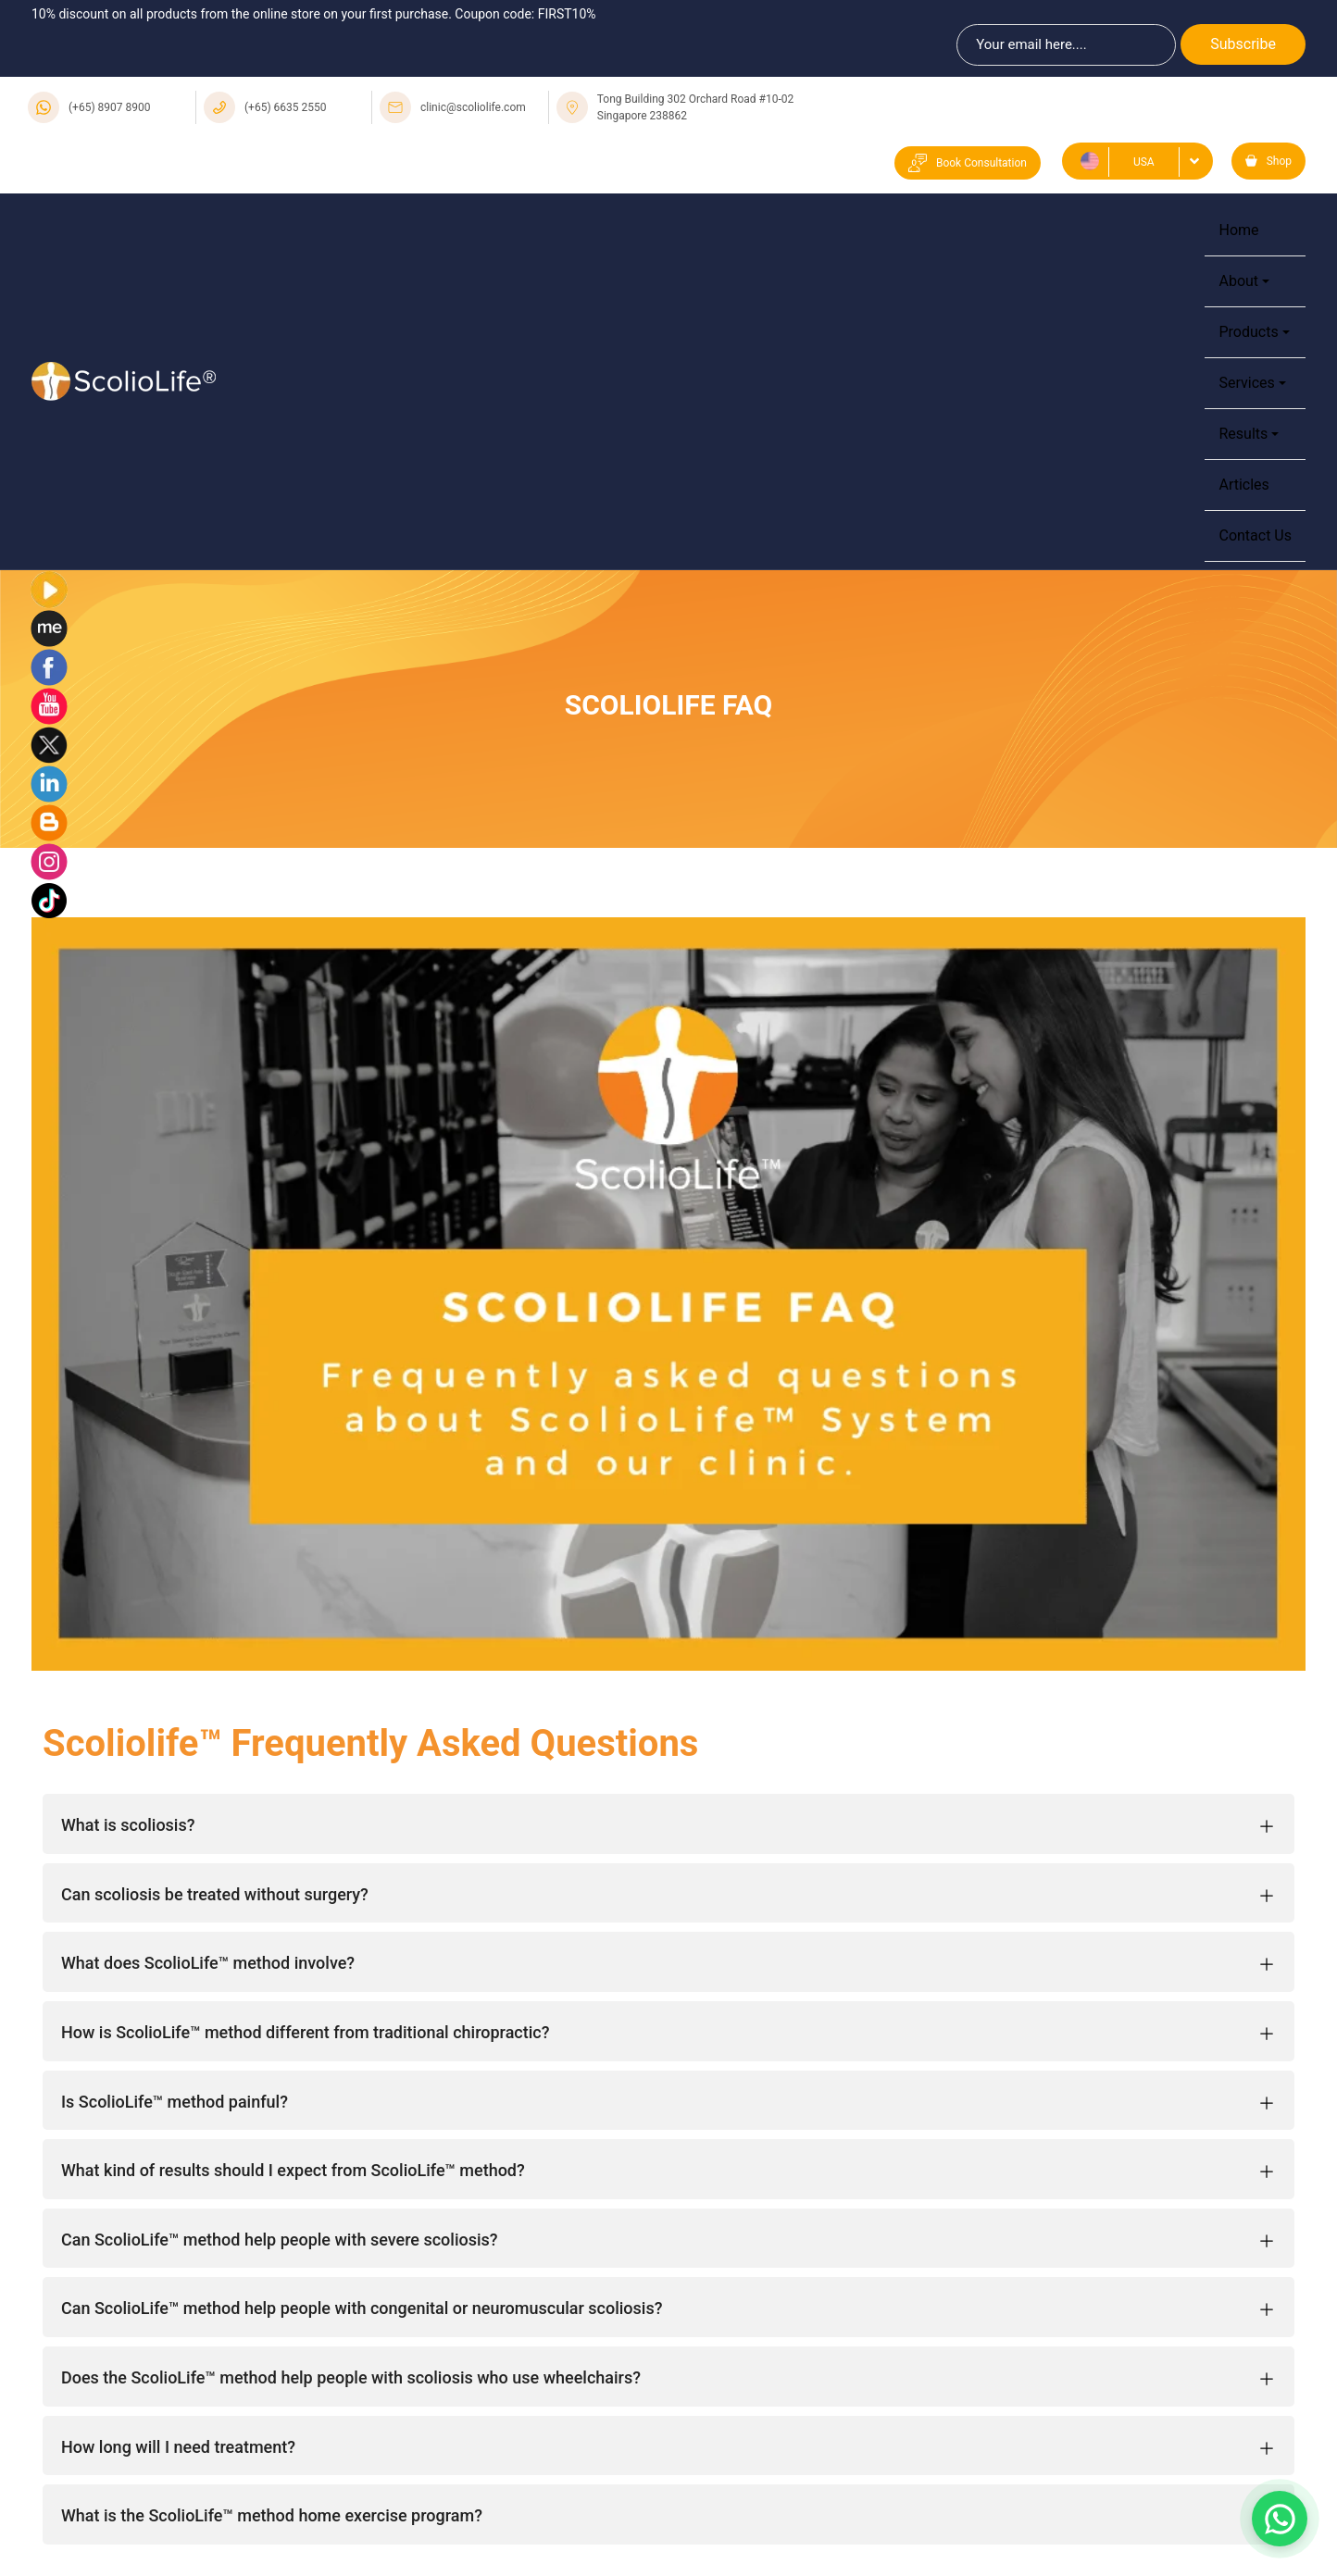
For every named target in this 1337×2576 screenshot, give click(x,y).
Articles (1243, 484)
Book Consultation (967, 162)
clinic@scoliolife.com (473, 107)
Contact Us (1255, 535)
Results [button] (1243, 433)
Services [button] (1246, 383)
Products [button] (1248, 332)
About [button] (1238, 281)
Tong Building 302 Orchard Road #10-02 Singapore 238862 (695, 107)
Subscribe (1243, 44)
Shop (1268, 161)
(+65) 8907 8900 (110, 107)
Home (1238, 230)
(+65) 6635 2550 (285, 107)
